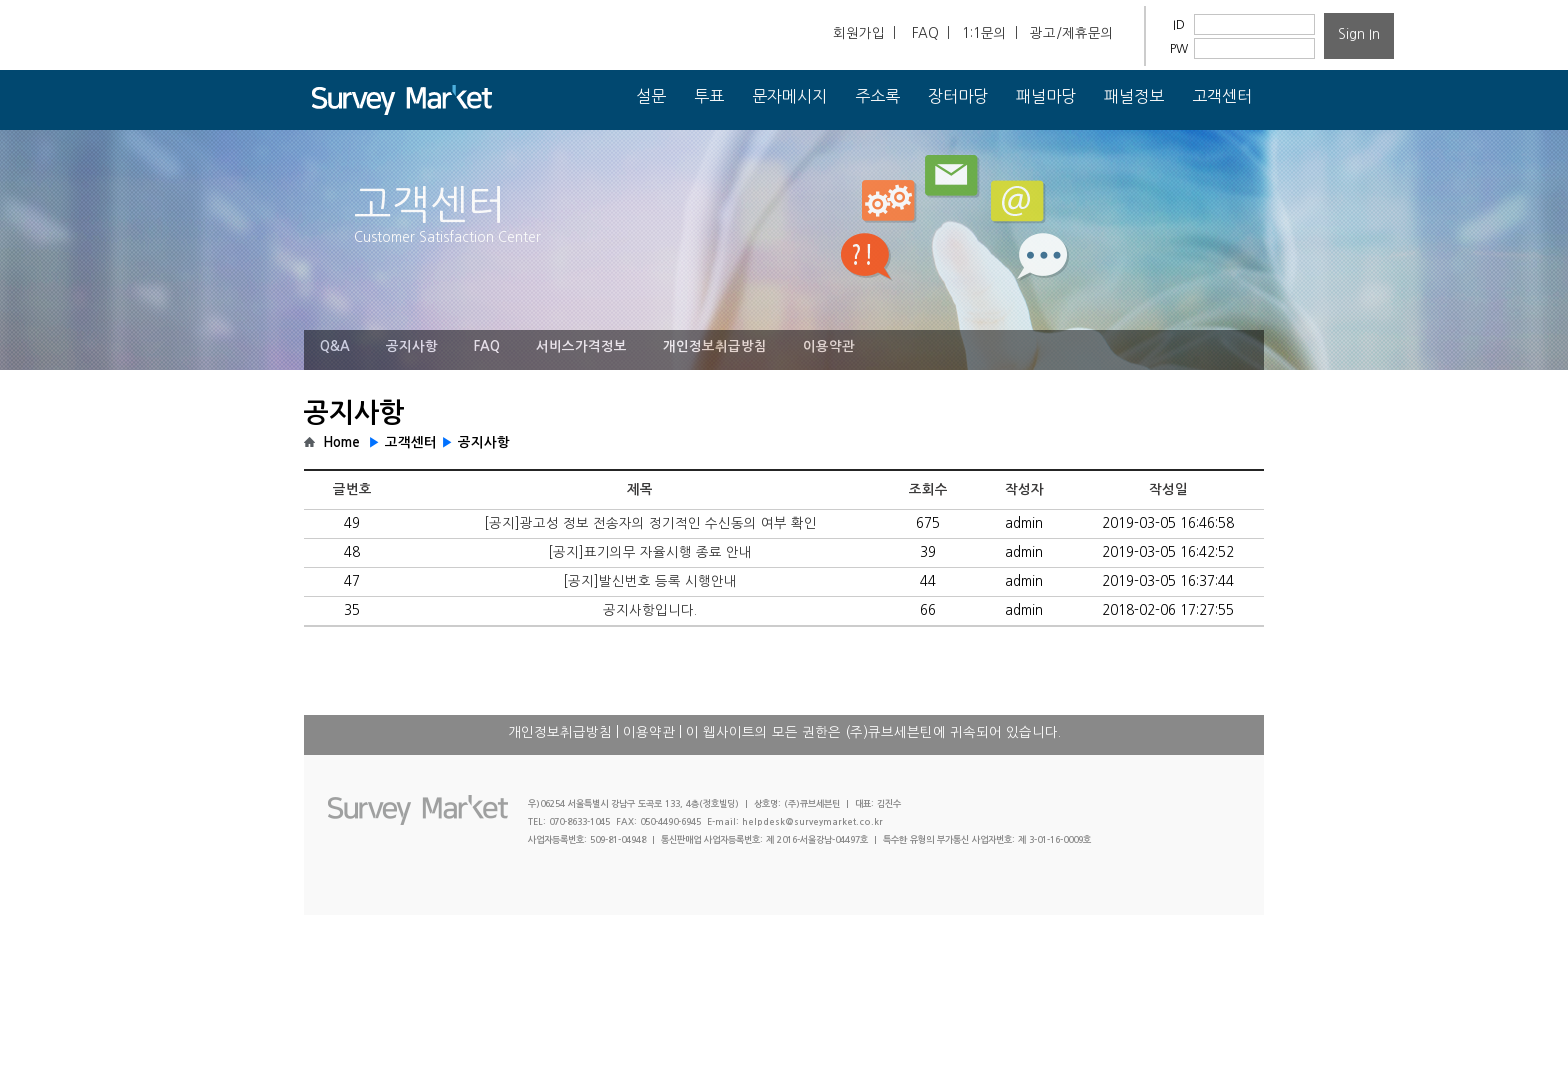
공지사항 (412, 346)
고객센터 (1222, 96)
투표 (709, 96)
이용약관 (829, 346)
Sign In (1359, 34)
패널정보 (1134, 96)
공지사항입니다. (650, 610)
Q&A (335, 346)
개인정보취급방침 (715, 346)
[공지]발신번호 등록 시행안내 (650, 581)
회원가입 (859, 33)
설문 (651, 96)
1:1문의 (984, 33)
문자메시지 (789, 96)
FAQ (925, 33)
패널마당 (1046, 96)
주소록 (877, 96)
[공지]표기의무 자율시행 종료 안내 (650, 552)
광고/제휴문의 (1072, 33)
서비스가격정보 (581, 346)
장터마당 (958, 96)
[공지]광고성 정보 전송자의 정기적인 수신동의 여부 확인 (650, 523)
